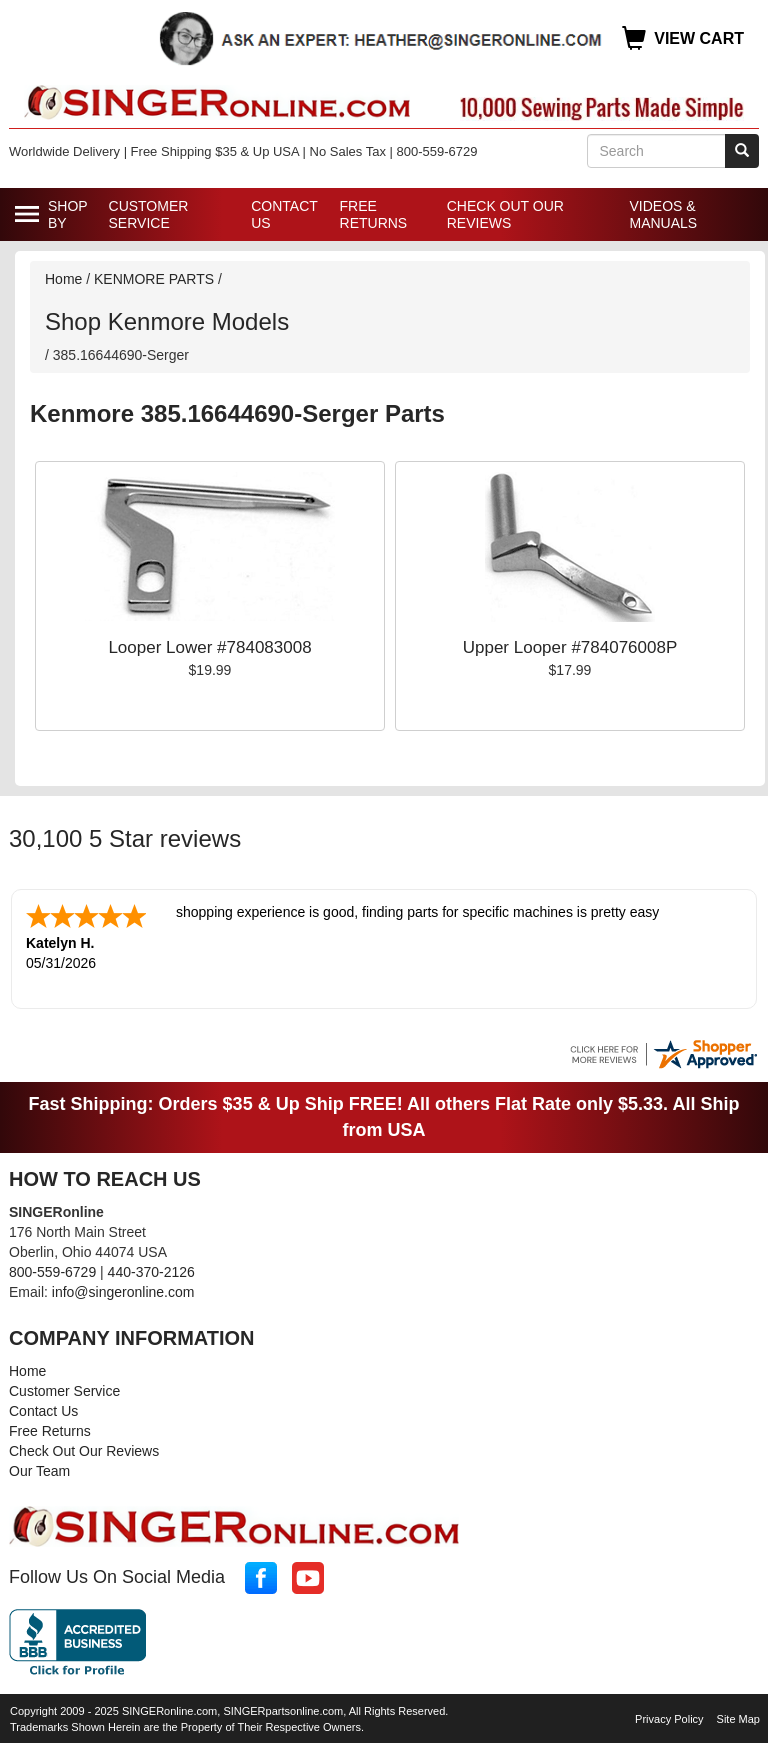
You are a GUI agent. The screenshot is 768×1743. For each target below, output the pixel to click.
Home (63, 279)
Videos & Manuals (663, 214)
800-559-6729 (52, 1270)
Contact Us (284, 214)
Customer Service (149, 214)
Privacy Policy (669, 1717)
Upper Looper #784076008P (570, 647)
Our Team (39, 1469)
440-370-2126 (151, 1270)
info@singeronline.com (123, 1290)
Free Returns (374, 214)
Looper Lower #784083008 (209, 647)
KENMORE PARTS (154, 279)
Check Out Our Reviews (505, 214)
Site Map (738, 1717)
